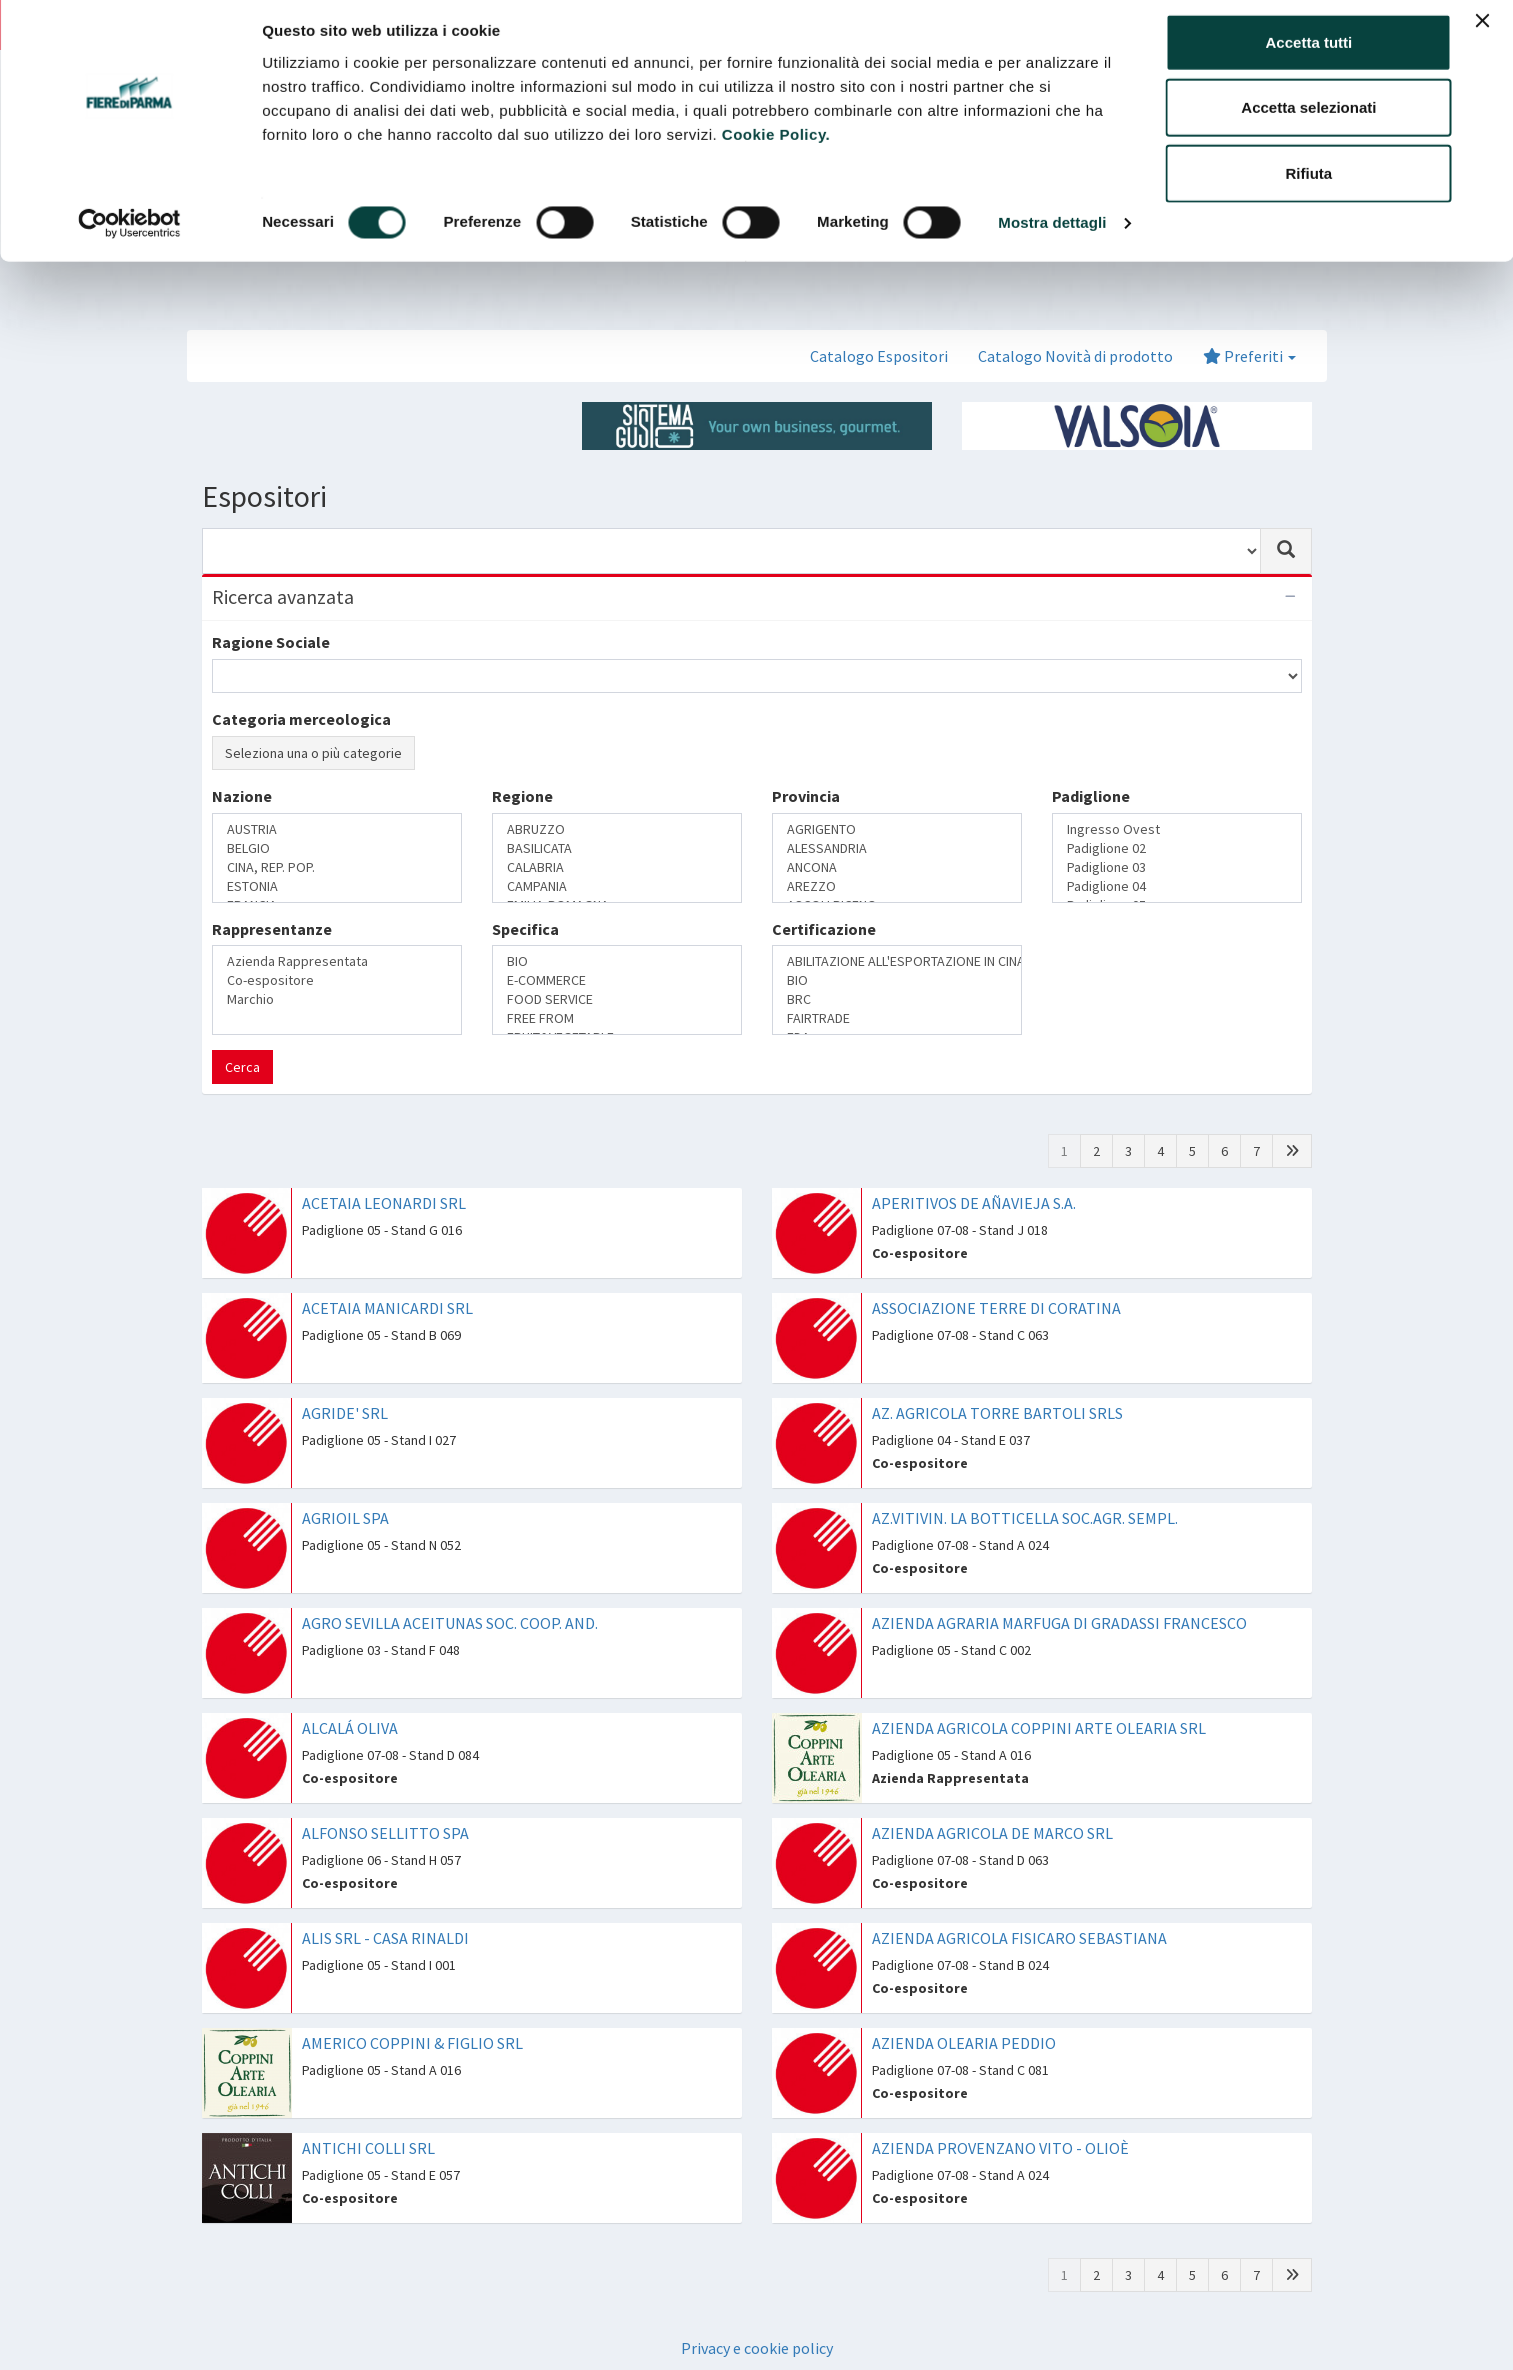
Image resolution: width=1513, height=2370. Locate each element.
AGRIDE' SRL (345, 1413)
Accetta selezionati (1308, 118)
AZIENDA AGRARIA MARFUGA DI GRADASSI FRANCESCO (1059, 1623)
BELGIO (337, 848)
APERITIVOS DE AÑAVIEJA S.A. (974, 1203)
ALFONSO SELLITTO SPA (385, 1833)
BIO (617, 961)
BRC (897, 999)
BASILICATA (617, 848)
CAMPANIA (617, 886)
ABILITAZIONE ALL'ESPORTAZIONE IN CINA (897, 961)
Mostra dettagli (1052, 233)
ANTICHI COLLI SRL (368, 2148)
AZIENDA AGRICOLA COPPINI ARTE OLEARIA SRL (1039, 1728)
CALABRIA (617, 867)
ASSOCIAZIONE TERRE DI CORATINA (996, 1308)
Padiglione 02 (1177, 848)
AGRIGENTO (897, 829)
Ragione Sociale (271, 642)
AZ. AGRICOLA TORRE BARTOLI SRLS (997, 1413)
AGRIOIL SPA (345, 1518)
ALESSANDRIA (897, 848)
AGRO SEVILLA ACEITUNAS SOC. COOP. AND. (450, 1623)
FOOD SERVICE (617, 999)
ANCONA (897, 867)
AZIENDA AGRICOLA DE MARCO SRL (992, 1833)
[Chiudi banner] (1482, 31)
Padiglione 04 (1177, 886)
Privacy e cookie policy (757, 2348)
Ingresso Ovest (1177, 829)
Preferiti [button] (1249, 356)
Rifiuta (1309, 183)
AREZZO (897, 886)
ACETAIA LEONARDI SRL (384, 1203)
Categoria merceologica (301, 719)
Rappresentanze (272, 929)
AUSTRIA (337, 829)
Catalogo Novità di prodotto (1075, 356)
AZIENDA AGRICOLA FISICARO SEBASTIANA (1019, 1938)
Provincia (806, 796)
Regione (522, 796)
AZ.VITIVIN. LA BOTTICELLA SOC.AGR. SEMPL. (1025, 1518)
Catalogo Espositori (879, 356)
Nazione (242, 796)
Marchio (337, 999)
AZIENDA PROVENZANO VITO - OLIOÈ (1000, 2148)
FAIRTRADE (897, 1018)
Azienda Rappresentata (337, 961)
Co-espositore (337, 980)
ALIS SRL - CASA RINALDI (385, 1938)
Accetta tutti (1309, 52)
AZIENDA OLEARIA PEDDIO (964, 2043)
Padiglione (1091, 796)
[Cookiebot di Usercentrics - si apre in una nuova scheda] (129, 234)
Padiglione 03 (1177, 867)
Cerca (242, 1067)
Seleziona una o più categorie (313, 753)
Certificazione (824, 929)
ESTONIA (337, 886)
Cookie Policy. (776, 144)
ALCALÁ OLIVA (350, 1728)
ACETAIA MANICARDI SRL (387, 1308)
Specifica (525, 929)
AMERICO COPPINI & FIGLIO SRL (412, 2043)
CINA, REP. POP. (337, 867)
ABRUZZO (617, 829)
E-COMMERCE (617, 980)
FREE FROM (617, 1018)
